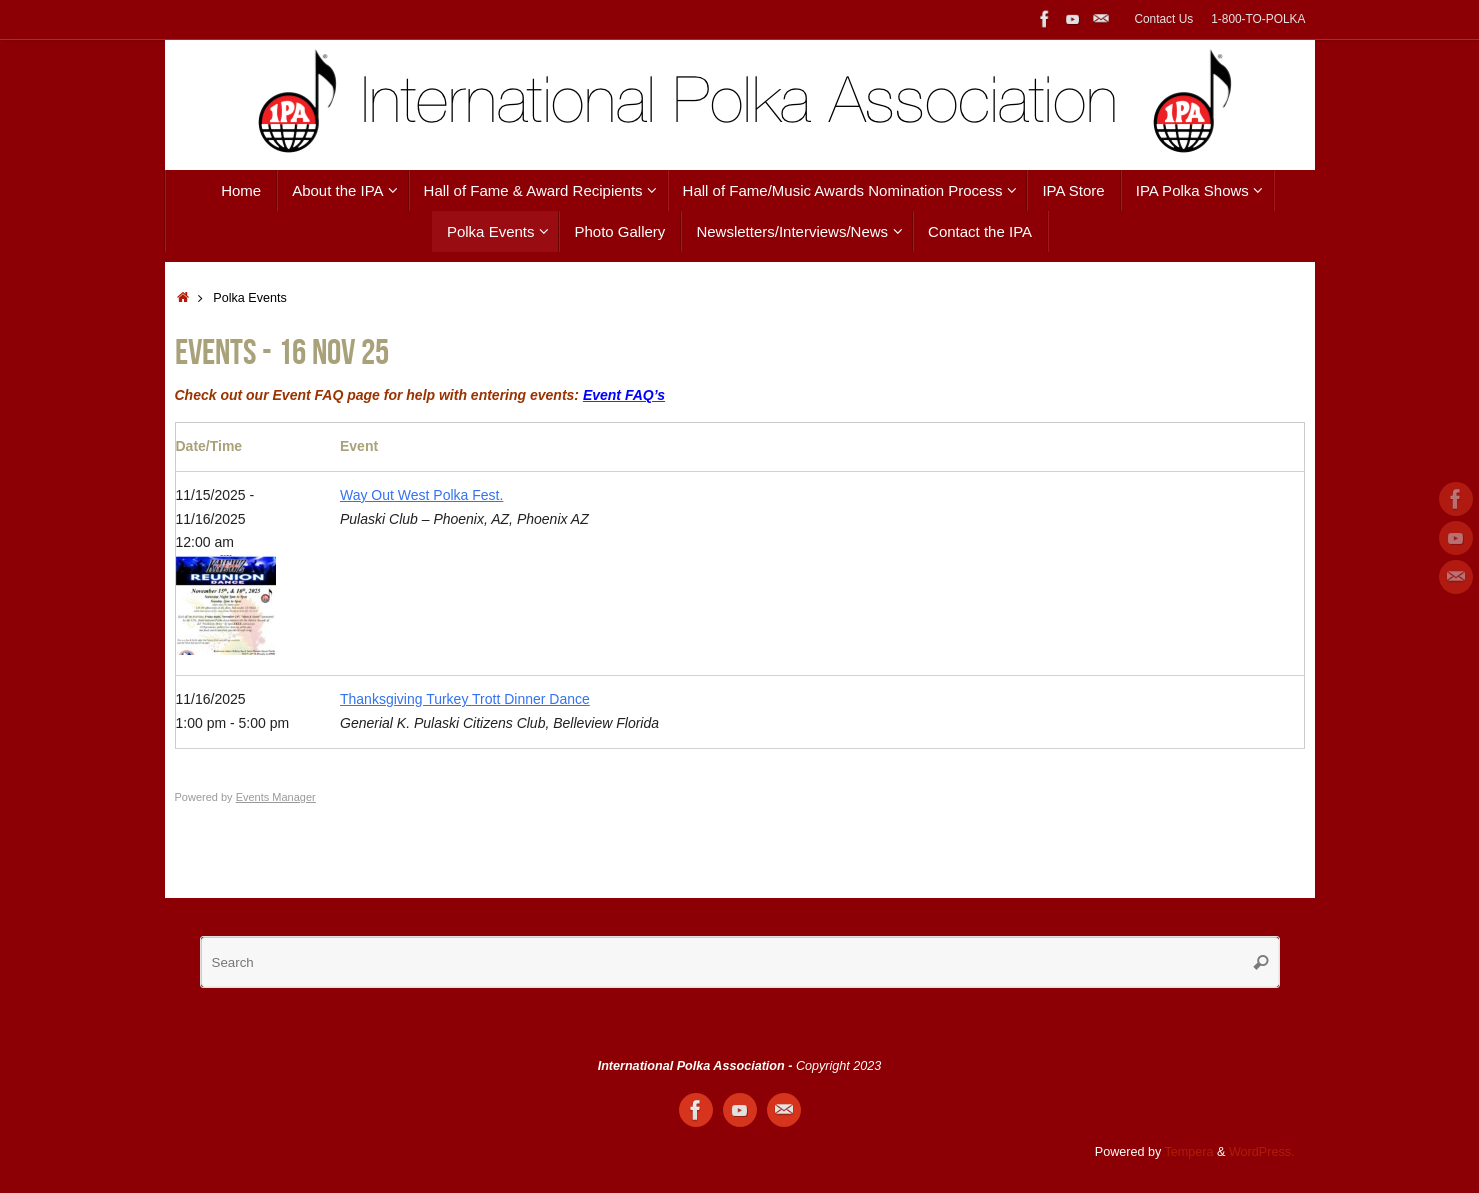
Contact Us (1163, 19)
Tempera (1189, 1152)
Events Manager (276, 797)
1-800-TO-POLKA (1258, 19)
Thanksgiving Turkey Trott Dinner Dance (465, 699)
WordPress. (1262, 1152)
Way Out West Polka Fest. (421, 495)
